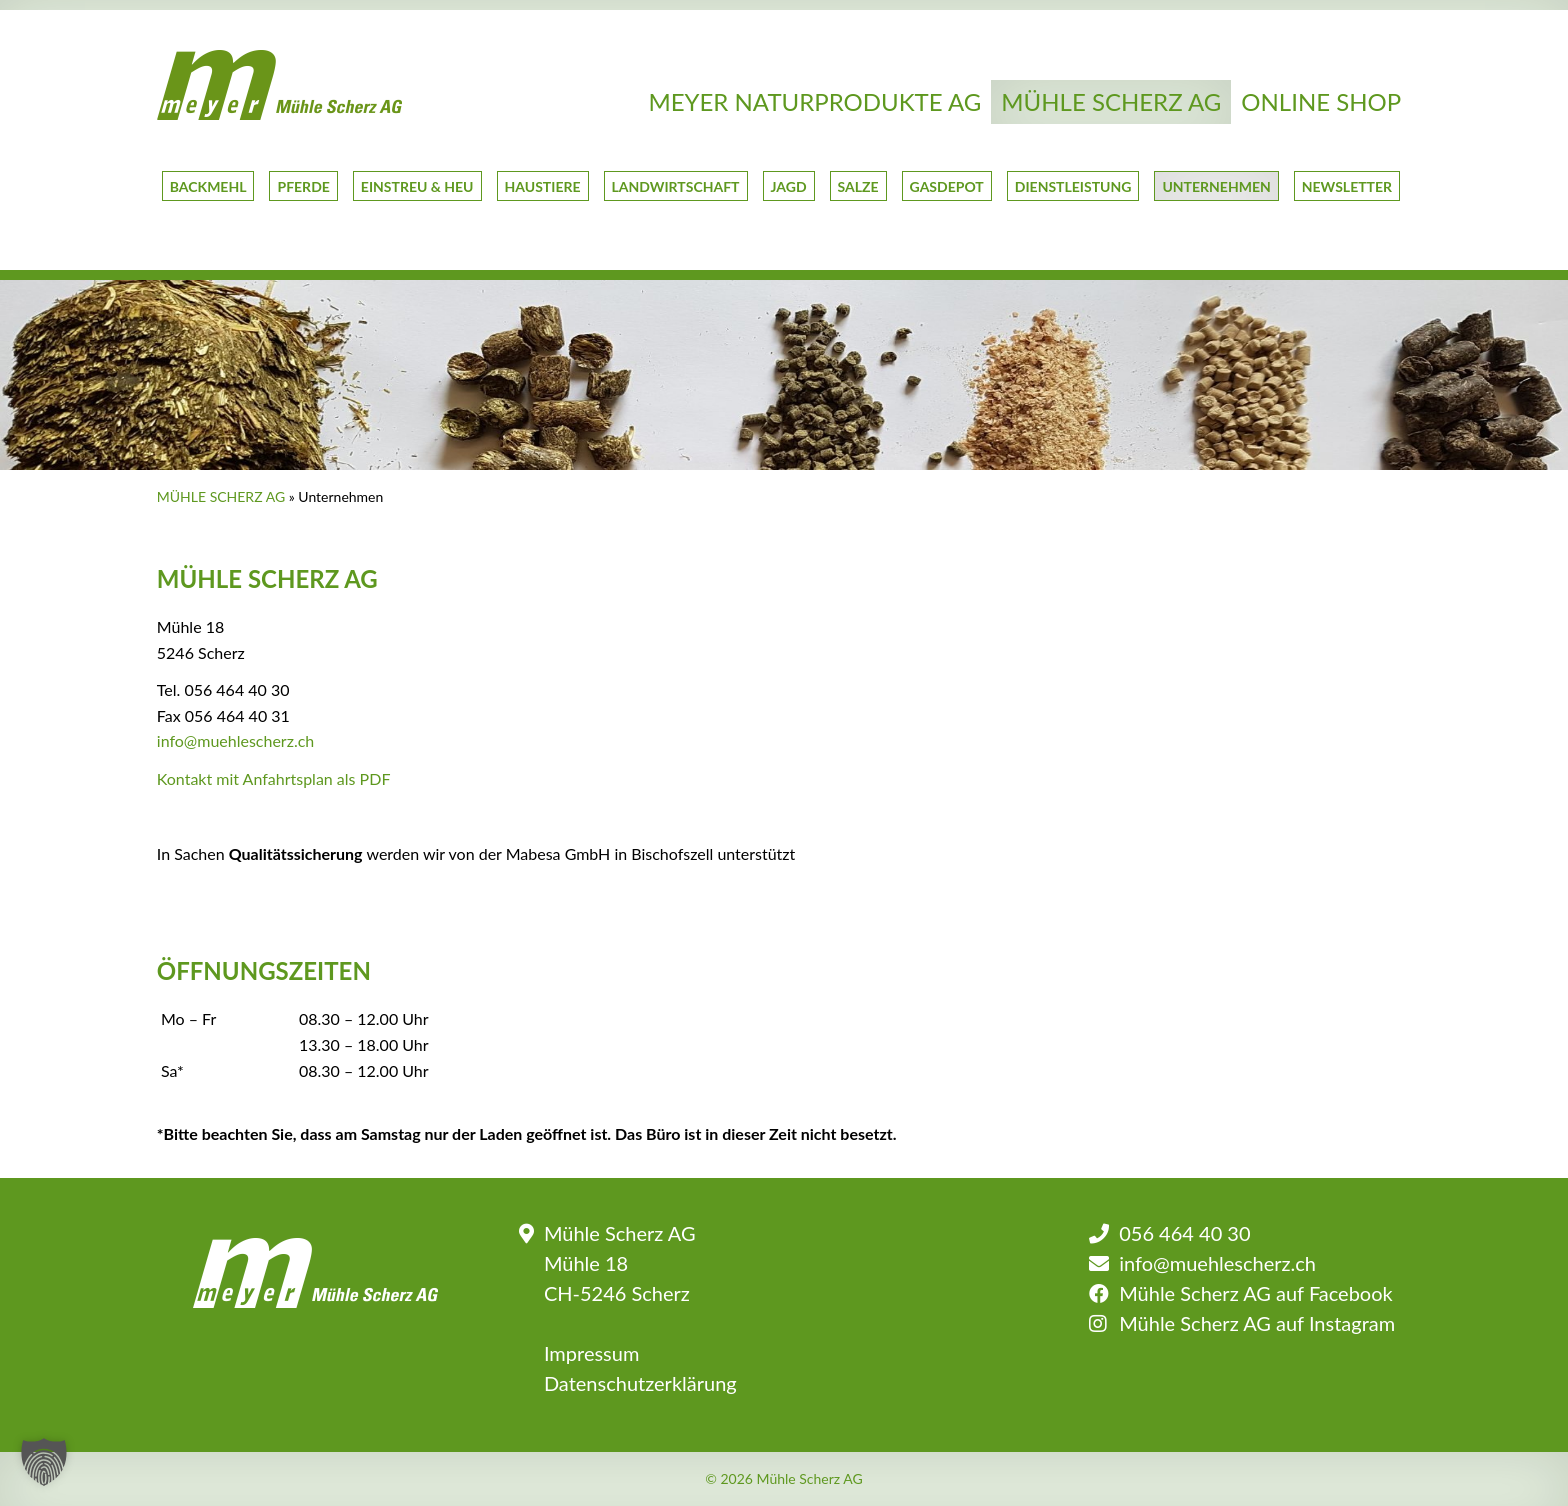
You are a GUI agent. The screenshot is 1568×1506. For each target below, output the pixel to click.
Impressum (591, 1353)
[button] (44, 1462)
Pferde (303, 186)
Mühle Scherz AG (1111, 101)
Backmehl (208, 186)
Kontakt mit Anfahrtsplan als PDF (274, 778)
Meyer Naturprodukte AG (814, 101)
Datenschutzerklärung (640, 1383)
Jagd (789, 186)
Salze (858, 186)
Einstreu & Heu (417, 186)
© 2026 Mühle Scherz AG (784, 1479)
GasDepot (947, 186)
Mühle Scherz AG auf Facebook (1255, 1293)
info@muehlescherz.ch (235, 740)
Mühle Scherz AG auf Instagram (1257, 1323)
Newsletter (1347, 186)
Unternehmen (1216, 186)
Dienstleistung (1073, 186)
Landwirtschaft (676, 186)
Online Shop (1321, 101)
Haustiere (543, 186)
